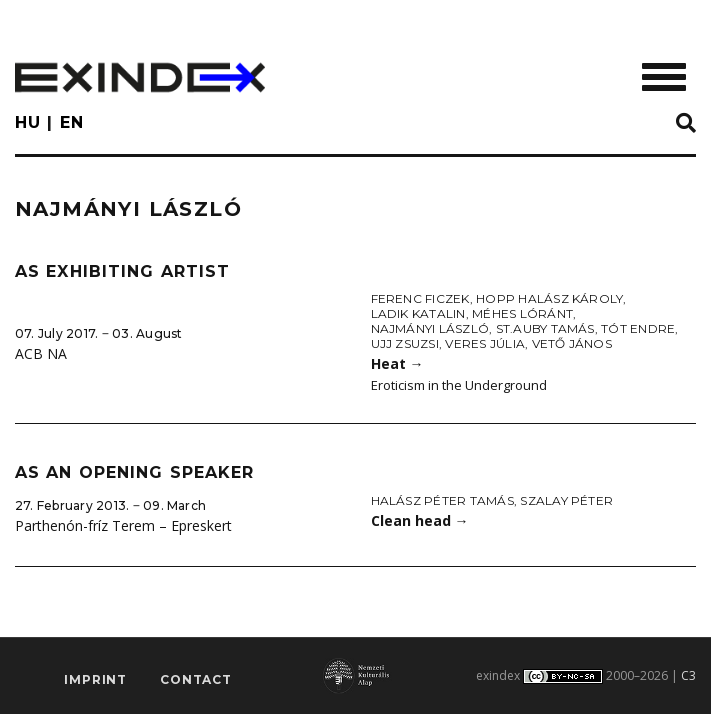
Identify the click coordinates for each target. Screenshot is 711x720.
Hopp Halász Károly (549, 298)
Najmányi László (430, 328)
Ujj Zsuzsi (405, 343)
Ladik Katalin (418, 313)
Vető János (572, 343)
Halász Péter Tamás (442, 500)
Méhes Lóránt (522, 313)
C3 (688, 675)
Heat (397, 363)
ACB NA (41, 353)
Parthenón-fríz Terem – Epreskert (123, 525)
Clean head (420, 520)
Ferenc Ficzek (420, 298)
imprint (95, 679)
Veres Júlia (485, 343)
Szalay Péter (566, 500)
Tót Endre (638, 328)
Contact (196, 679)
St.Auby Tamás (545, 328)
